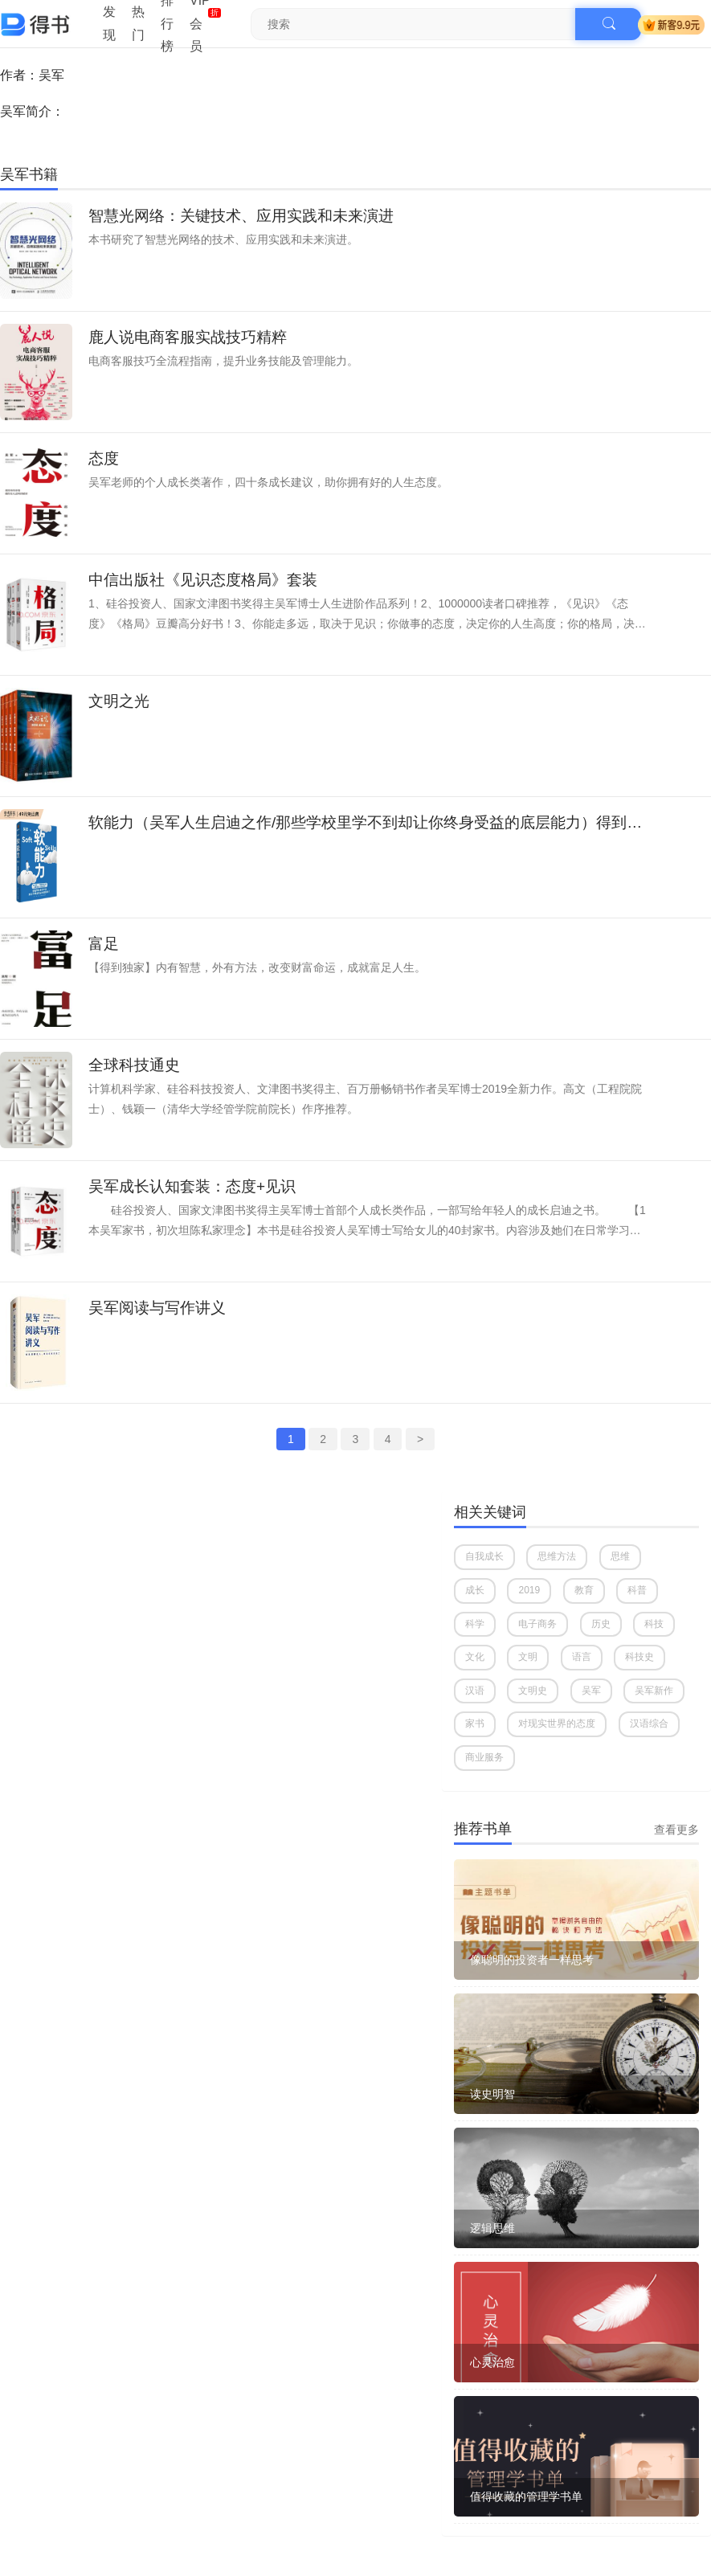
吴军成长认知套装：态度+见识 (192, 1186)
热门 (138, 23)
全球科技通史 (134, 1065)
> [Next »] (420, 1439)
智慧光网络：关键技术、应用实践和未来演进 (241, 215)
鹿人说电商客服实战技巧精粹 (187, 337)
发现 (109, 23)
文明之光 (118, 701)
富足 (103, 943)
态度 (103, 458)
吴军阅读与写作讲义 (157, 1307)
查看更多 (676, 1829)
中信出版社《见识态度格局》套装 (202, 579)
